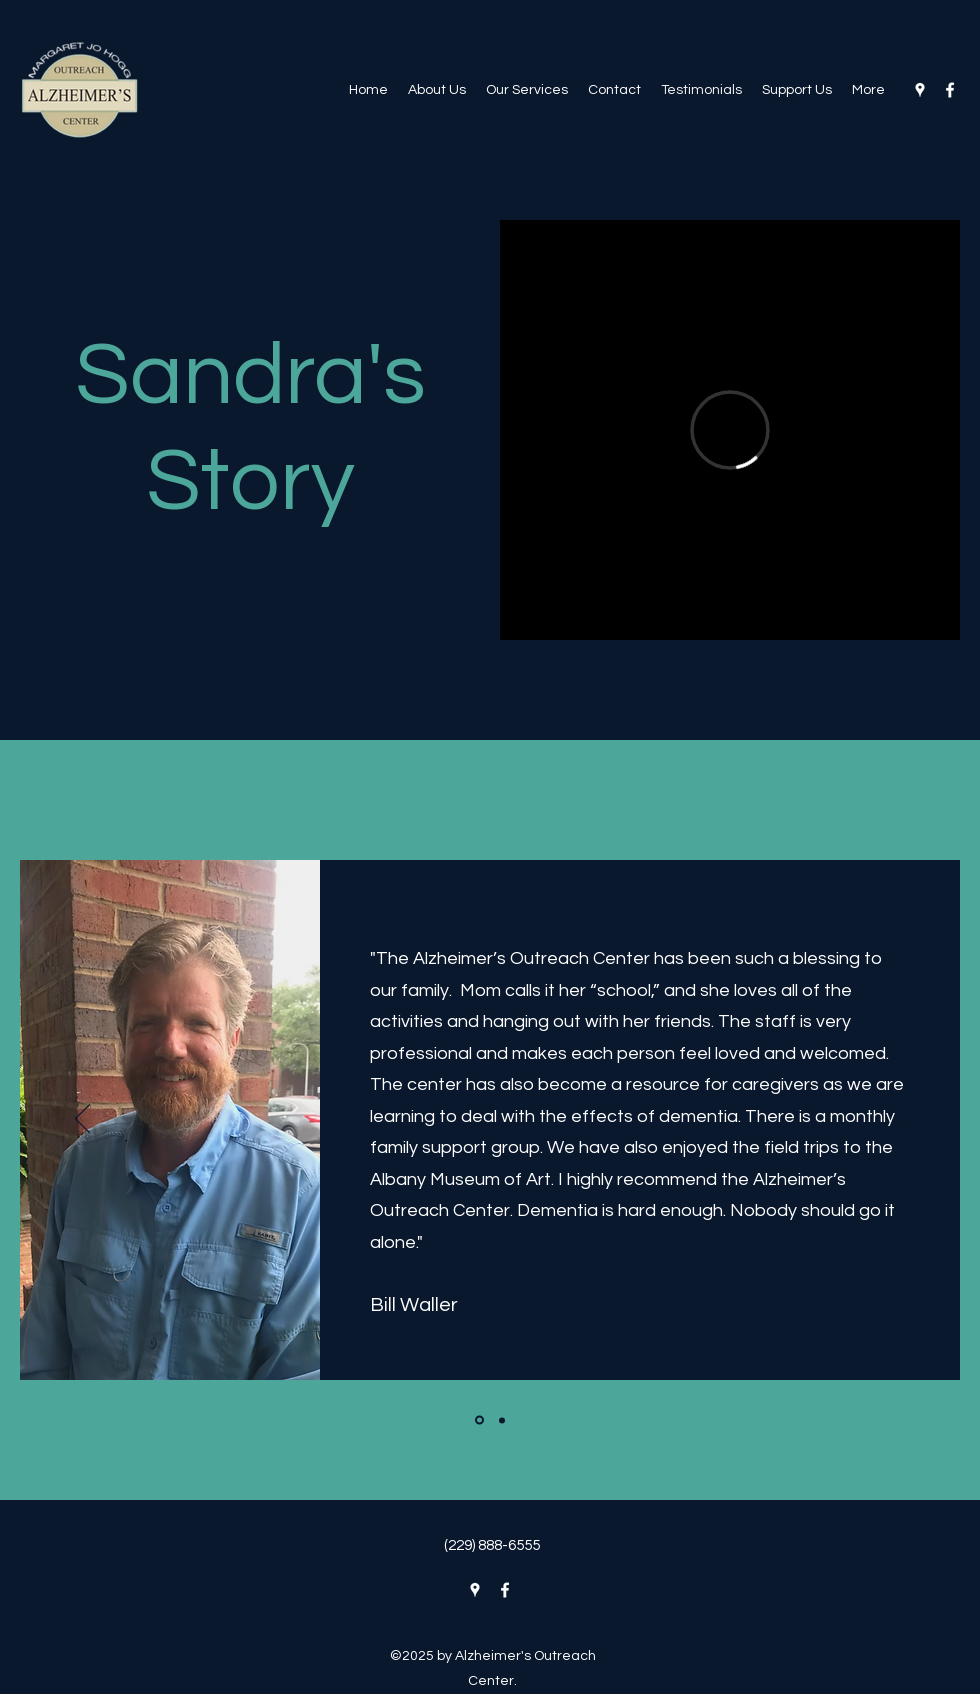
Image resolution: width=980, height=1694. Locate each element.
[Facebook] (950, 90)
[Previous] (82, 1120)
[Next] (897, 1120)
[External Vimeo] (730, 430)
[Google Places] (920, 90)
